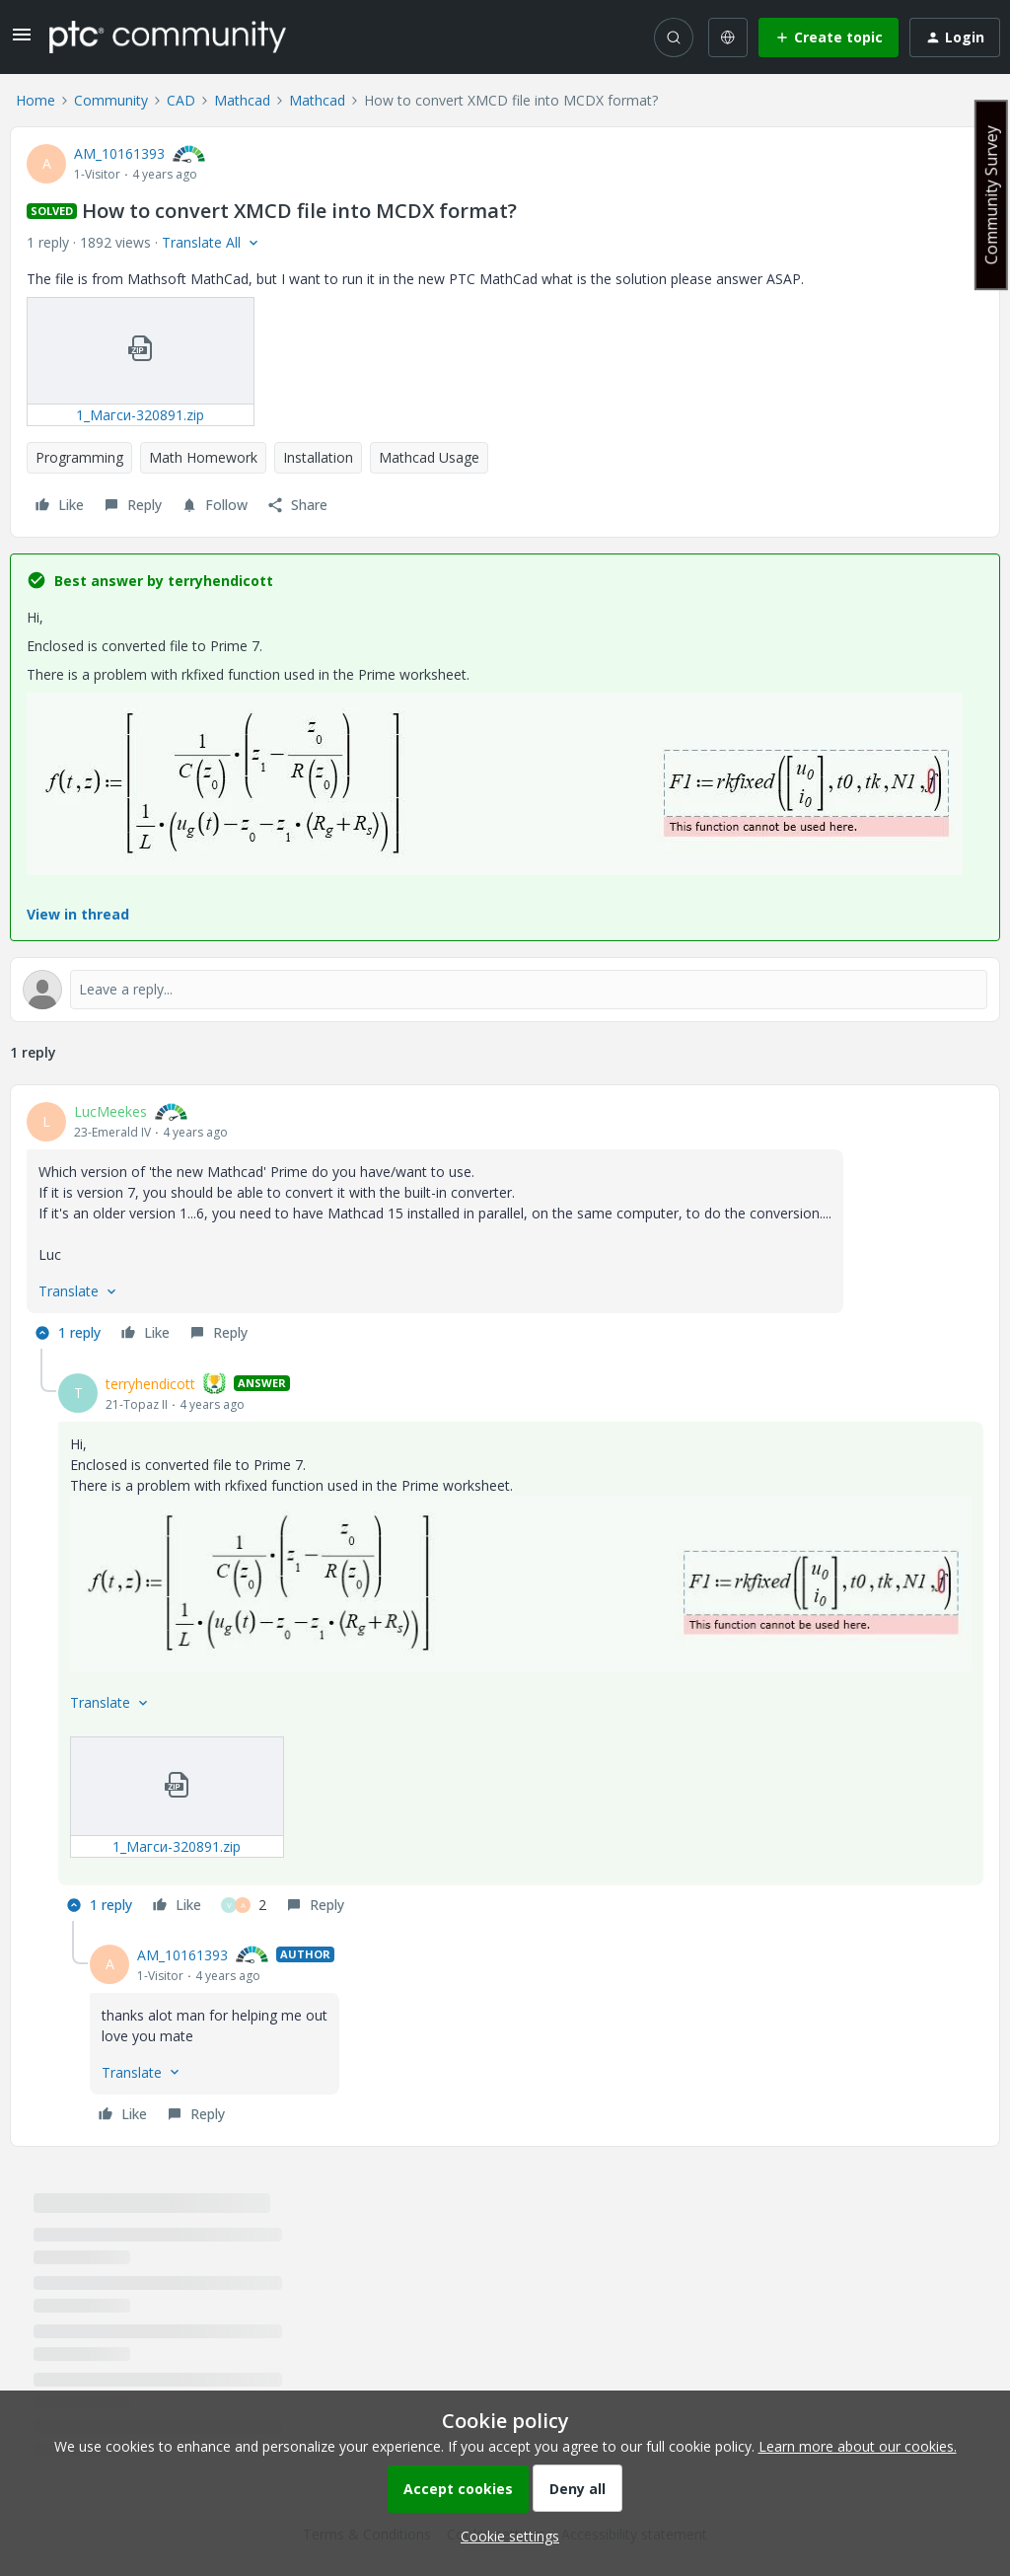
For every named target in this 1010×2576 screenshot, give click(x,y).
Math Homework (203, 457)
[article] (505, 1225)
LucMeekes (110, 1111)
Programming (79, 457)
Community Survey (991, 194)
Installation (318, 457)
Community (111, 100)
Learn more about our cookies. (857, 2446)
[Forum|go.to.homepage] (167, 36)
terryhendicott (150, 1383)
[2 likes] (243, 1905)
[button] (22, 41)
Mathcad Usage (429, 457)
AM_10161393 (119, 153)
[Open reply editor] (505, 989)
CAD (181, 100)
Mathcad (242, 100)
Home (35, 100)
